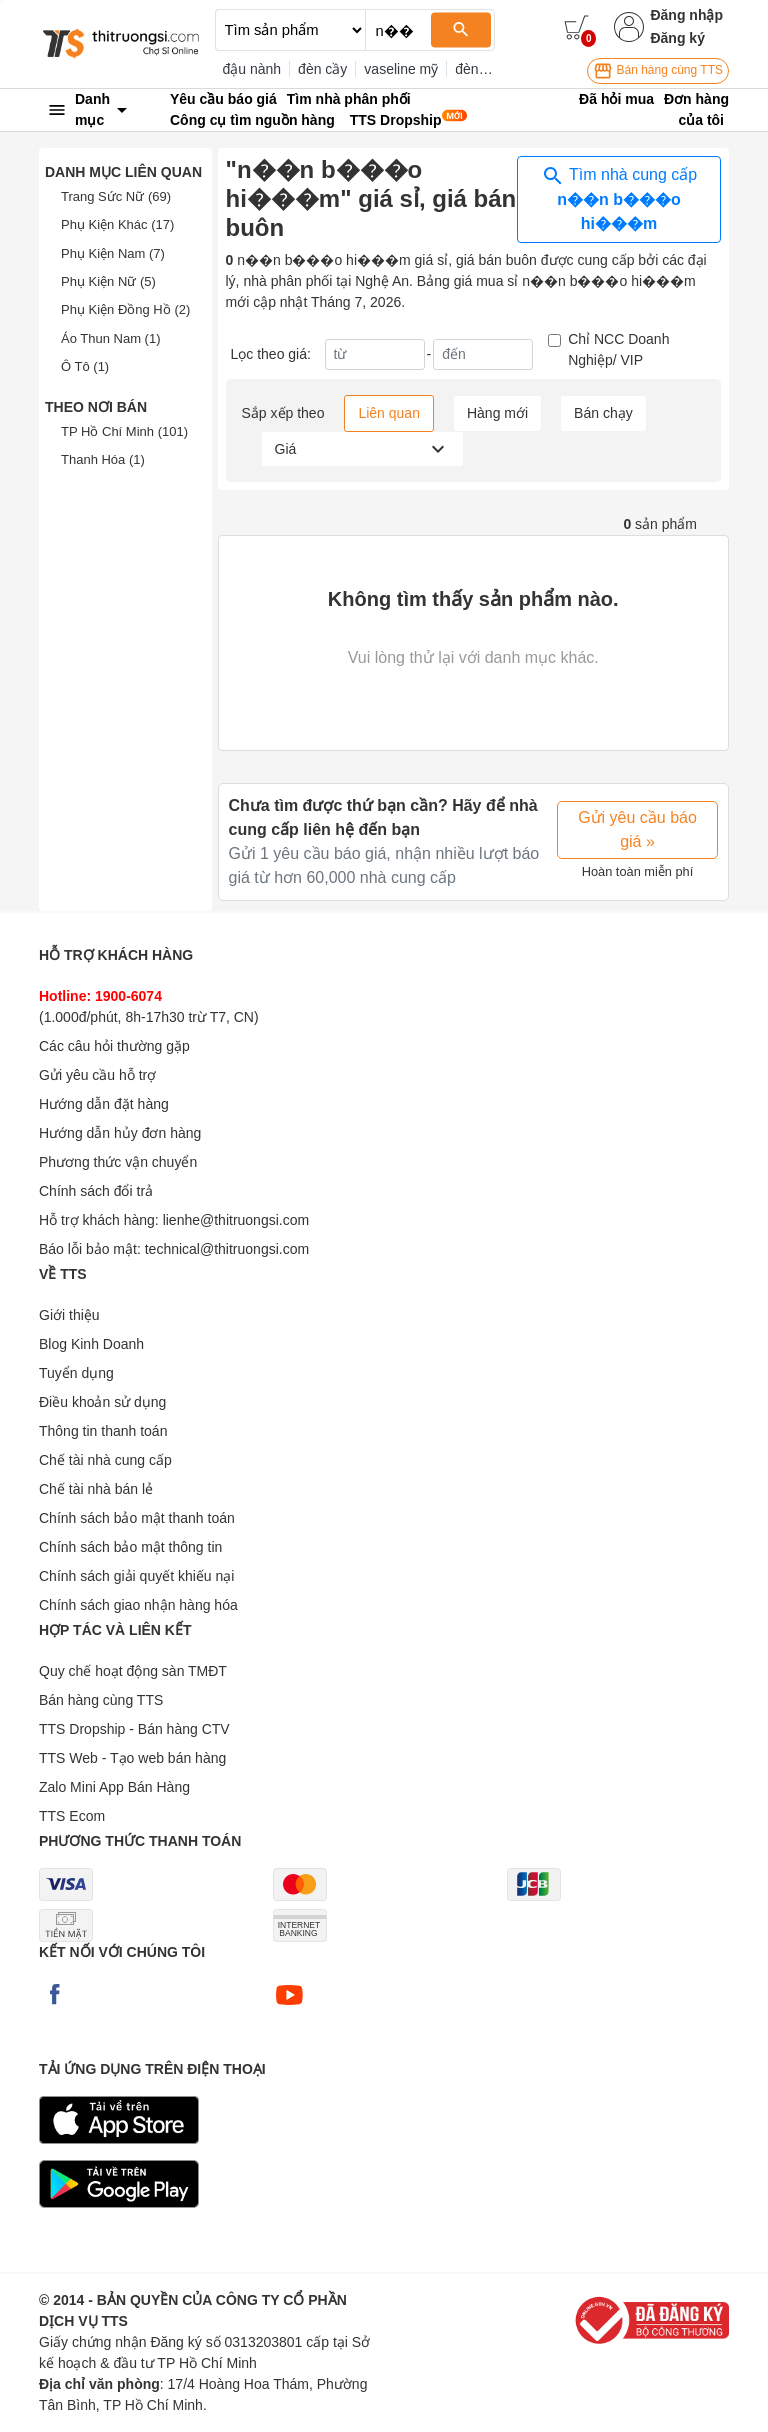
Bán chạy (603, 413)
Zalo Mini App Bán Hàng (114, 1787)
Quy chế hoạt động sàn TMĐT (133, 1671)
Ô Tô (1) (85, 366)
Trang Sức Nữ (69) (116, 196)
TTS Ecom (72, 1816)
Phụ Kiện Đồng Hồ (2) (125, 309)
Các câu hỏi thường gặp (114, 1046)
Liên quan (389, 413)
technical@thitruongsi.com (227, 1249)
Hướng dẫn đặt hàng (104, 1104)
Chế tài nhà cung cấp (105, 1460)
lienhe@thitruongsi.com (236, 1220)
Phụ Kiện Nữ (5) (108, 281)
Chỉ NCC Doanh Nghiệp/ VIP (618, 349)
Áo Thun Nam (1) (110, 338)
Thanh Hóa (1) (103, 459)
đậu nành (252, 69)
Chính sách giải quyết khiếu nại (136, 1576)
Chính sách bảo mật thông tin (130, 1547)
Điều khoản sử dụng (102, 1402)
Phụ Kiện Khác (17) (117, 224)
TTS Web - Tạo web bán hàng (132, 1758)
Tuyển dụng (76, 1373)
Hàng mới (497, 413)
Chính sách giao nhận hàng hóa (138, 1605)
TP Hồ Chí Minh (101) (124, 431)
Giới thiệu (69, 1315)
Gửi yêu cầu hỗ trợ (97, 1075)
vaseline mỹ (401, 69)
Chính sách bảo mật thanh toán (137, 1518)
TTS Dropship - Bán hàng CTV (134, 1729)
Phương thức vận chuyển (118, 1162)
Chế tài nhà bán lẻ (96, 1489)
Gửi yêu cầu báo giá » (637, 829)
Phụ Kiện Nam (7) (113, 253)
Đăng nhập (686, 15)
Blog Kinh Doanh (91, 1344)
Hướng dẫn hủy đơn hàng (120, 1133)
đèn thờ (479, 69)
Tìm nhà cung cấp (619, 198)
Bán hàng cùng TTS (658, 71)
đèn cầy (322, 69)
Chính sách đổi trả (96, 1191)
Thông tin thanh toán (103, 1431)
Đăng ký (677, 38)
